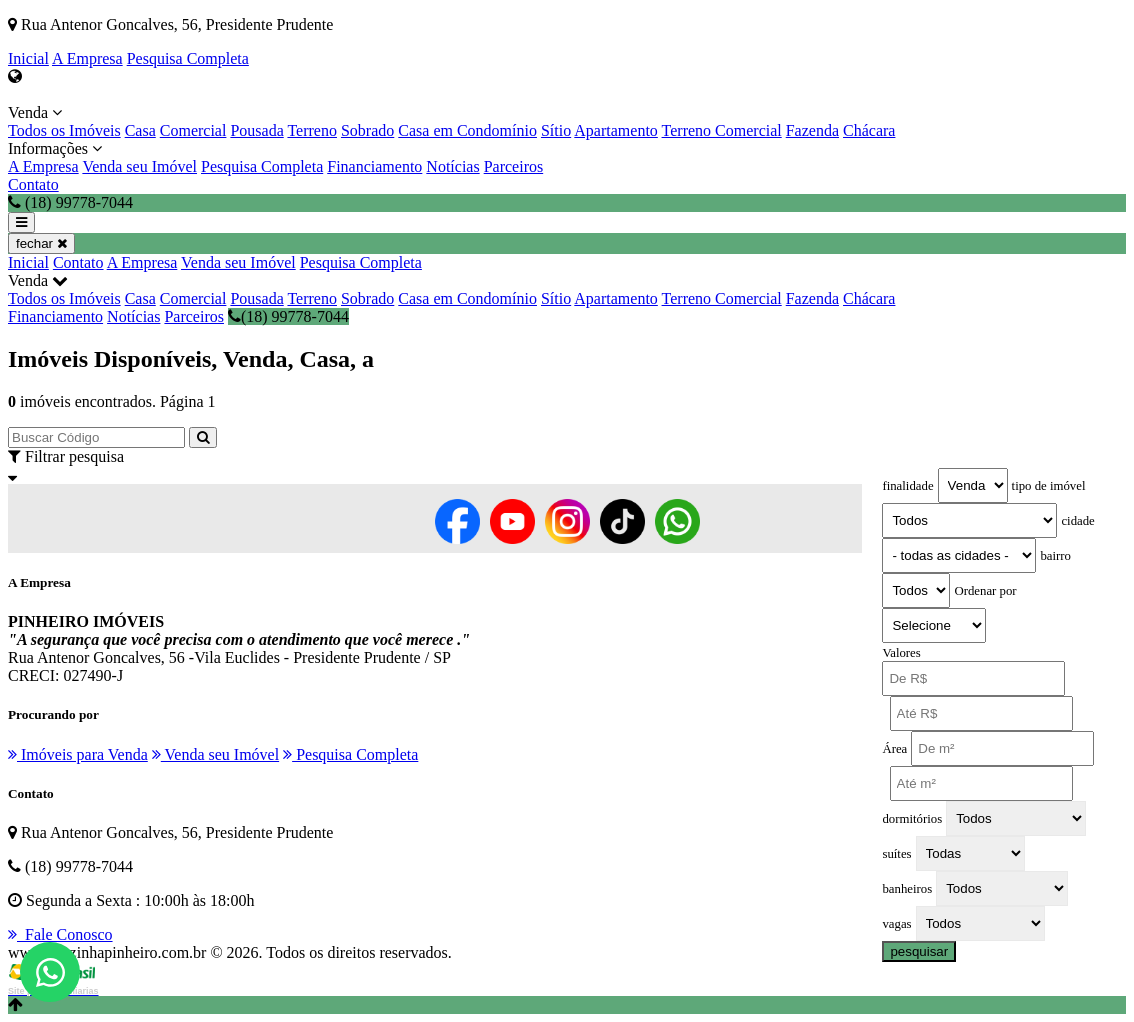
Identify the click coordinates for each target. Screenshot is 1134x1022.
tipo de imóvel (1049, 486)
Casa (140, 130)
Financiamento (374, 166)
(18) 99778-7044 (288, 316)
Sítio (556, 130)
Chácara (869, 130)
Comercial (193, 130)
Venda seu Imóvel (139, 166)
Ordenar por (985, 591)
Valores (901, 653)
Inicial (28, 58)
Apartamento (616, 130)
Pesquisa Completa (188, 58)
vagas (896, 924)
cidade (1077, 521)
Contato (33, 184)
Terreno (312, 130)
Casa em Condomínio (467, 130)
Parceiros (514, 166)
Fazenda (812, 130)
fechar (41, 243)
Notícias (452, 166)
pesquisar (919, 951)
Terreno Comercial (722, 130)
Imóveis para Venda (78, 754)
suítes (896, 854)
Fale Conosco (60, 934)
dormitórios (912, 819)
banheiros (907, 889)
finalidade (907, 486)
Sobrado (367, 130)
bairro (1055, 556)
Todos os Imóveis (64, 130)
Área (894, 749)
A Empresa (87, 58)
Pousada (256, 130)
